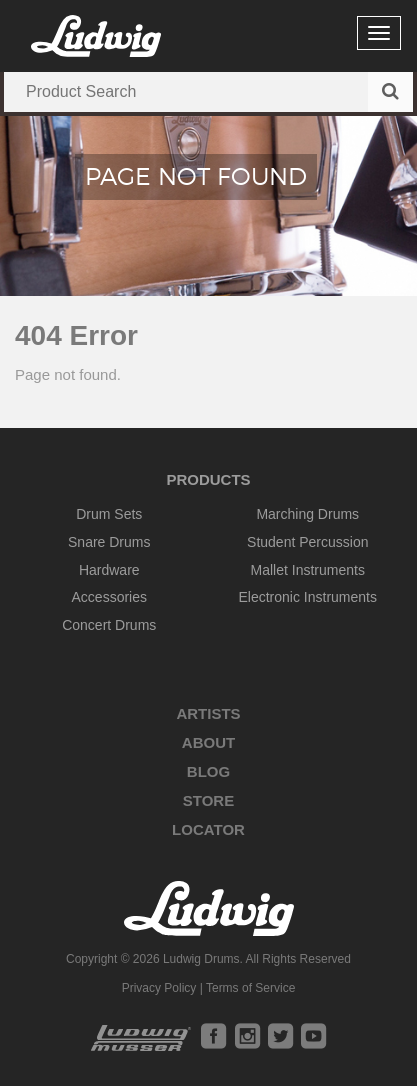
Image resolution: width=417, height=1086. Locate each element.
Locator (208, 829)
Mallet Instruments (308, 570)
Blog (208, 771)
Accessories (109, 597)
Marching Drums (307, 514)
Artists (208, 713)
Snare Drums (109, 542)
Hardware (109, 570)
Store (208, 800)
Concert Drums (109, 625)
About (208, 742)
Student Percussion (307, 542)
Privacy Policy (159, 988)
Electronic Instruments (308, 597)
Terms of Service (250, 988)
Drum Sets (109, 514)
